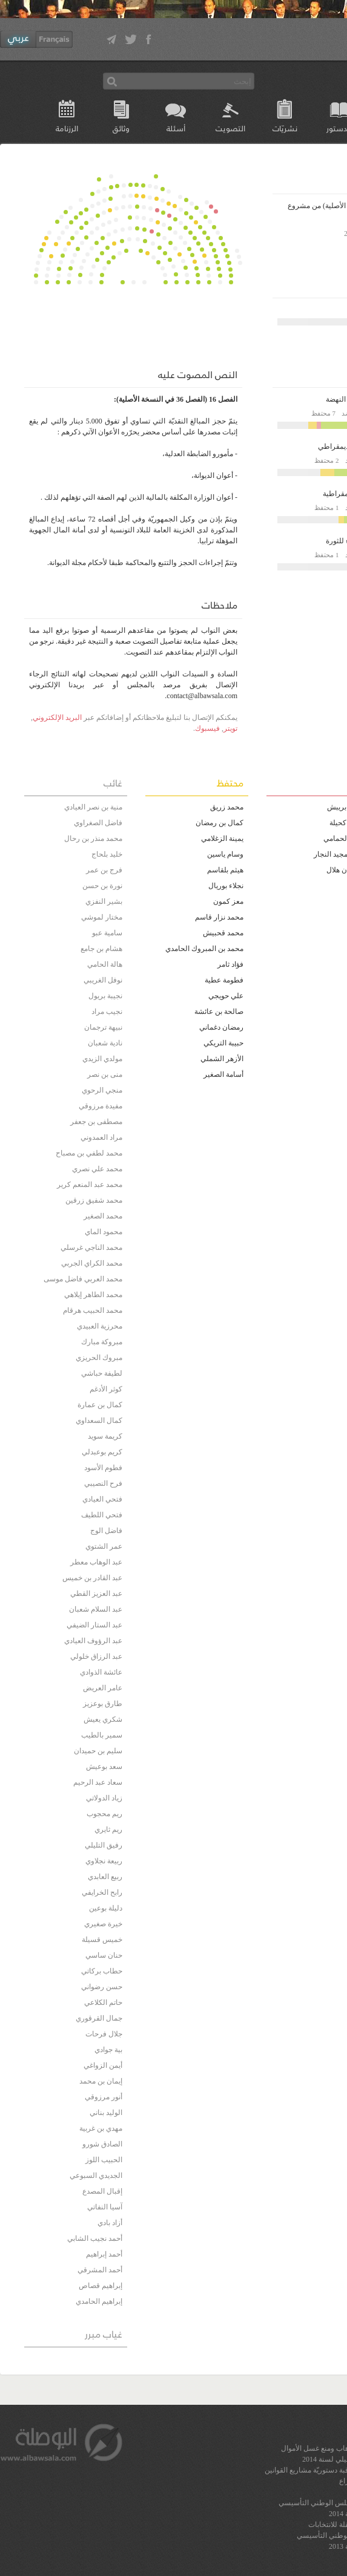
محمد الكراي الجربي (91, 1263)
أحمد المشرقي (100, 2270)
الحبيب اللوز (103, 2160)
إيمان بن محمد (100, 2081)
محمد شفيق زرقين (93, 1200)
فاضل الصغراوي (98, 823)
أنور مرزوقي (103, 2097)
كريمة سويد (105, 1436)
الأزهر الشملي (221, 1058)
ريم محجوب (104, 1813)
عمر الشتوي (103, 1546)
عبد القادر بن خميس (92, 1578)
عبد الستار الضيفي (94, 1625)
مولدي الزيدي (102, 1058)
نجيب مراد (106, 1011)
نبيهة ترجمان (103, 1027)
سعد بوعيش (104, 1766)
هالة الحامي (104, 964)
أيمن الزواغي (103, 2065)
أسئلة (176, 128)
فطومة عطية (224, 980)
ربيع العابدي (105, 1876)
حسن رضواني (101, 1987)
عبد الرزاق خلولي (96, 1656)
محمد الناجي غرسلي (91, 1247)
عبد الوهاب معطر (96, 1562)
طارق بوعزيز (102, 1703)
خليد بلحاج (106, 854)
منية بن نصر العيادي (93, 807)
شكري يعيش (103, 1719)
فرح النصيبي (103, 1483)
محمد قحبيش (223, 933)
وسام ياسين (225, 854)
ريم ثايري (108, 1829)
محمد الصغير (103, 1216)
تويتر (230, 728)
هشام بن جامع (101, 948)
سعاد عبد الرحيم (97, 1782)
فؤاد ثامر (230, 964)
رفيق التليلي (103, 1845)
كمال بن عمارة (100, 1405)
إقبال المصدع (102, 2191)
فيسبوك (207, 728)
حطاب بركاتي (101, 1971)
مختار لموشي (101, 917)
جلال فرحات (103, 2034)
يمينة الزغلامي (222, 838)
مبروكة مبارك (101, 1342)
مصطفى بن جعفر (96, 1121)
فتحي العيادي (102, 1499)
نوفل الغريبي (103, 980)
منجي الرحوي (102, 1090)
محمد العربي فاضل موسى (83, 1279)
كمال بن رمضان (219, 823)
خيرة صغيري (103, 1924)
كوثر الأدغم (106, 1389)
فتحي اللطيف (101, 1515)
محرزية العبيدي (99, 1326)
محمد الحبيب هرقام (92, 1310)
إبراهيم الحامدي (99, 2301)
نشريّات (285, 128)
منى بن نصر (104, 1074)
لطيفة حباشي (101, 1373)
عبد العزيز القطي (96, 1593)
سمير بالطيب (101, 1735)
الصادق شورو (102, 2144)
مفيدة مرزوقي (100, 1106)
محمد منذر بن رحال (93, 838)
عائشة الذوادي (101, 1672)
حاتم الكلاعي (103, 2002)
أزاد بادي (109, 2222)
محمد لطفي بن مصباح (89, 1153)
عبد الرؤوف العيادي (93, 1640)
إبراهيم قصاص (100, 2285)
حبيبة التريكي (223, 1043)
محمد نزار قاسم (219, 917)
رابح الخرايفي (102, 1892)
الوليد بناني (106, 2112)
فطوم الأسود (103, 1467)
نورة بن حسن (102, 885)
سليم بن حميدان (98, 1751)
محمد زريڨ (226, 807)
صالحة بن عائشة (218, 1011)
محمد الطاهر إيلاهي (93, 1294)
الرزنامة (67, 128)
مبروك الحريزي (99, 1357)
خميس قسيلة (102, 1939)
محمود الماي (103, 1232)
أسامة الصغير (223, 1074)
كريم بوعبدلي (102, 1452)
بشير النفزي (103, 901)
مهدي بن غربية (100, 2128)
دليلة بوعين (105, 1908)
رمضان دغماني (221, 1027)
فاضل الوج (106, 1530)
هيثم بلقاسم (225, 870)
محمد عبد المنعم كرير (89, 1184)
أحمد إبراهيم (104, 2254)
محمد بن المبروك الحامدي (204, 948)
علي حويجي (225, 996)
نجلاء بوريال (225, 885)
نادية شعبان (105, 1043)
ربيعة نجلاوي (103, 1861)
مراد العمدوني (101, 1137)
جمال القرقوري (99, 2018)
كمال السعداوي (99, 1420)
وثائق (121, 128)
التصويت (230, 128)
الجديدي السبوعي (96, 2175)
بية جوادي (108, 2049)
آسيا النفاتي (104, 2207)
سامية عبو (107, 933)
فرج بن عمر (104, 870)
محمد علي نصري (97, 1169)
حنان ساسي (103, 1955)
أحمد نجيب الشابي (94, 2238)
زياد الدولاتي (104, 1798)
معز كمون (228, 901)
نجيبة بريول (105, 996)
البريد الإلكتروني (57, 717)
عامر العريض (102, 1688)
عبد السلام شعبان (95, 1609)
